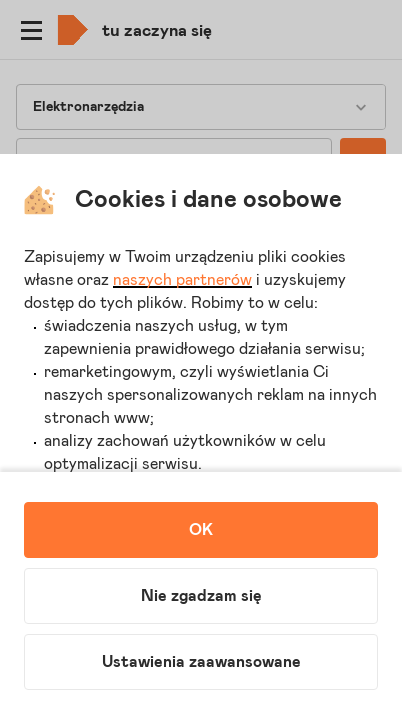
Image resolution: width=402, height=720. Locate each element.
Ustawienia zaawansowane (201, 662)
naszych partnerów (182, 280)
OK (201, 530)
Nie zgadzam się (201, 596)
